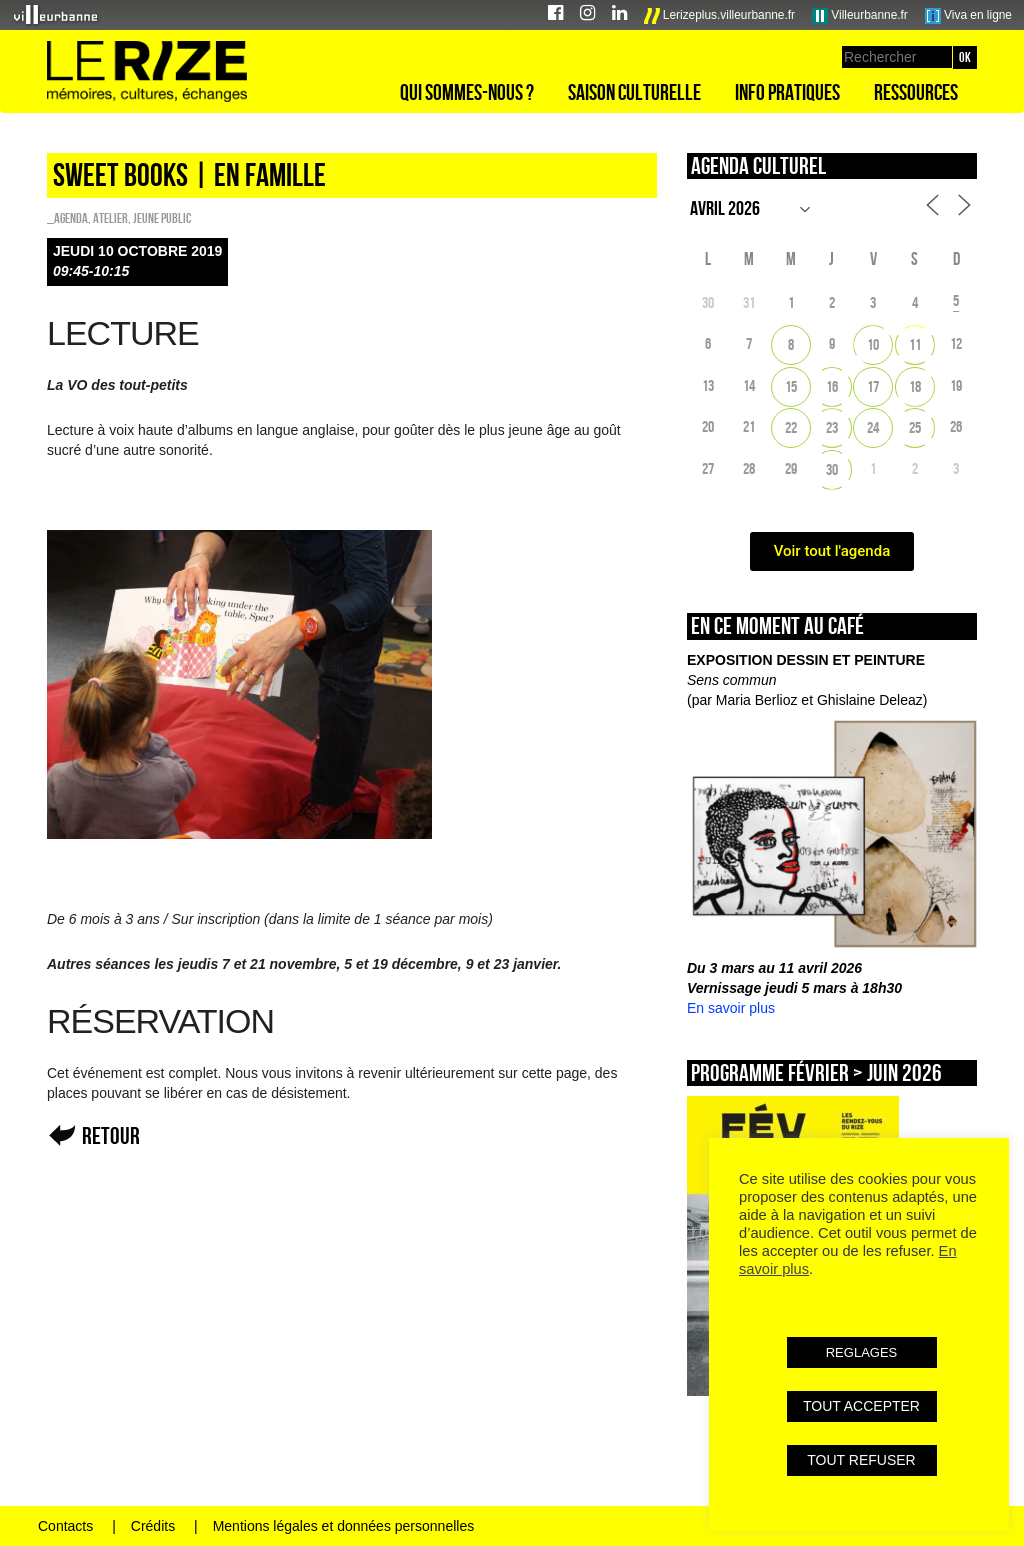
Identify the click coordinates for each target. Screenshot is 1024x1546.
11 (915, 344)
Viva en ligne (968, 16)
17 (873, 386)
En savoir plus (731, 1008)
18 (915, 386)
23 (832, 427)
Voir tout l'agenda (832, 551)
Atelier (110, 218)
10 (873, 344)
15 (791, 386)
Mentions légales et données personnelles (344, 1526)
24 (873, 427)
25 (915, 427)
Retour (111, 1135)
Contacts (65, 1526)
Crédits (153, 1526)
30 (832, 469)
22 (791, 427)
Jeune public (162, 218)
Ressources (916, 92)
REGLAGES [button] (862, 1352)
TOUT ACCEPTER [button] (861, 1406)
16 (832, 386)
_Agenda (67, 218)
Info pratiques (787, 92)
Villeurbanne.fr (860, 16)
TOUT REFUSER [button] (861, 1460)
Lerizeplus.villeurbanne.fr (720, 16)
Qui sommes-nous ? (467, 92)
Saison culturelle (634, 92)
